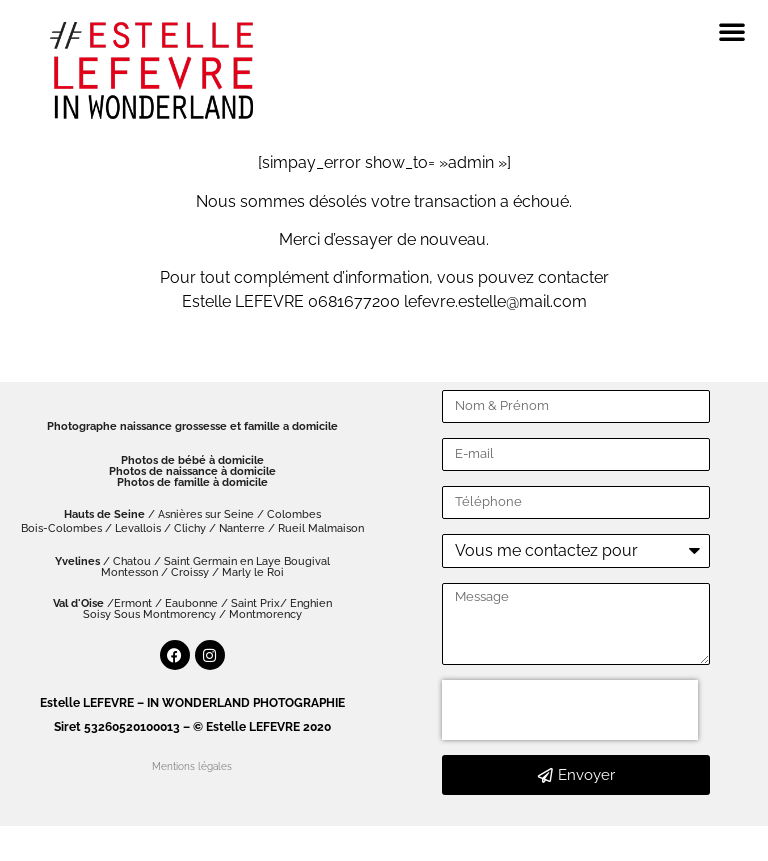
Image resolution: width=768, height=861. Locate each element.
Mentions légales (192, 766)
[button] (732, 31)
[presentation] (570, 710)
